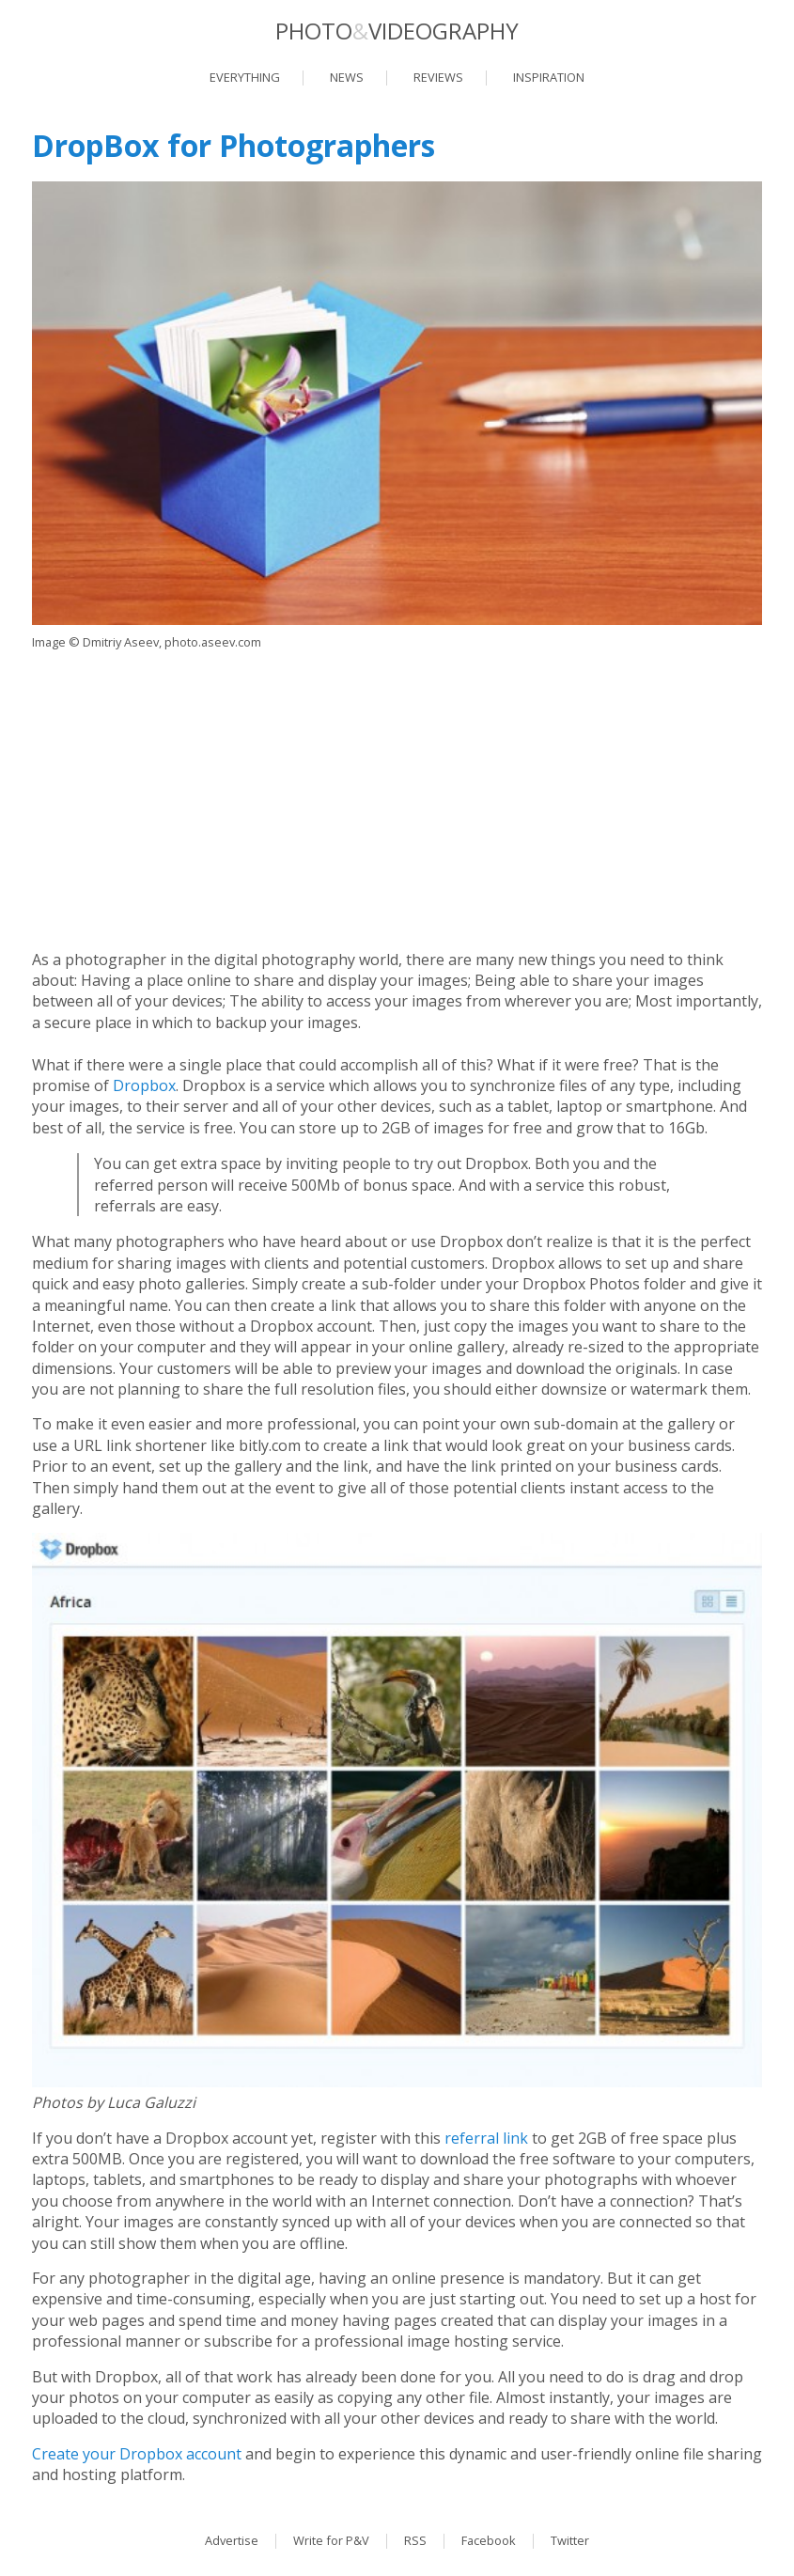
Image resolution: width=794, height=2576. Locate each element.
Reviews (438, 77)
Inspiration (548, 77)
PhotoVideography (397, 31)
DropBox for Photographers (233, 145)
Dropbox (144, 1085)
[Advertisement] (397, 798)
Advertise (231, 2540)
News (347, 77)
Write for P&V (331, 2540)
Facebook (488, 2540)
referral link (486, 2138)
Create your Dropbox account (136, 2453)
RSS (415, 2540)
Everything (245, 77)
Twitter (570, 2540)
